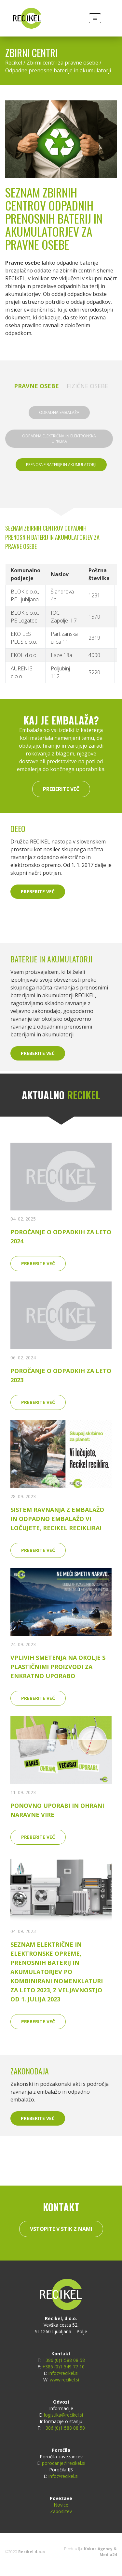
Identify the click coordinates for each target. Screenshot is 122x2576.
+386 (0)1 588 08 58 (64, 2360)
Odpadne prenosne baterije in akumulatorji (58, 70)
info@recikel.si (63, 2373)
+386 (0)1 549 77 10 (63, 2367)
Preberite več (61, 789)
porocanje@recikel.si (63, 2463)
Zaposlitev (61, 2511)
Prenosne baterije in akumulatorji (61, 464)
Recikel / (16, 62)
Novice (61, 2505)
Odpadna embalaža (59, 412)
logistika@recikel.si (63, 2415)
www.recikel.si (64, 2380)
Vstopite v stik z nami (61, 2228)
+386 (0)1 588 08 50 (64, 2428)
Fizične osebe (87, 386)
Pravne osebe (36, 386)
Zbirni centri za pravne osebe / (64, 62)
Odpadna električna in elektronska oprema (59, 438)
